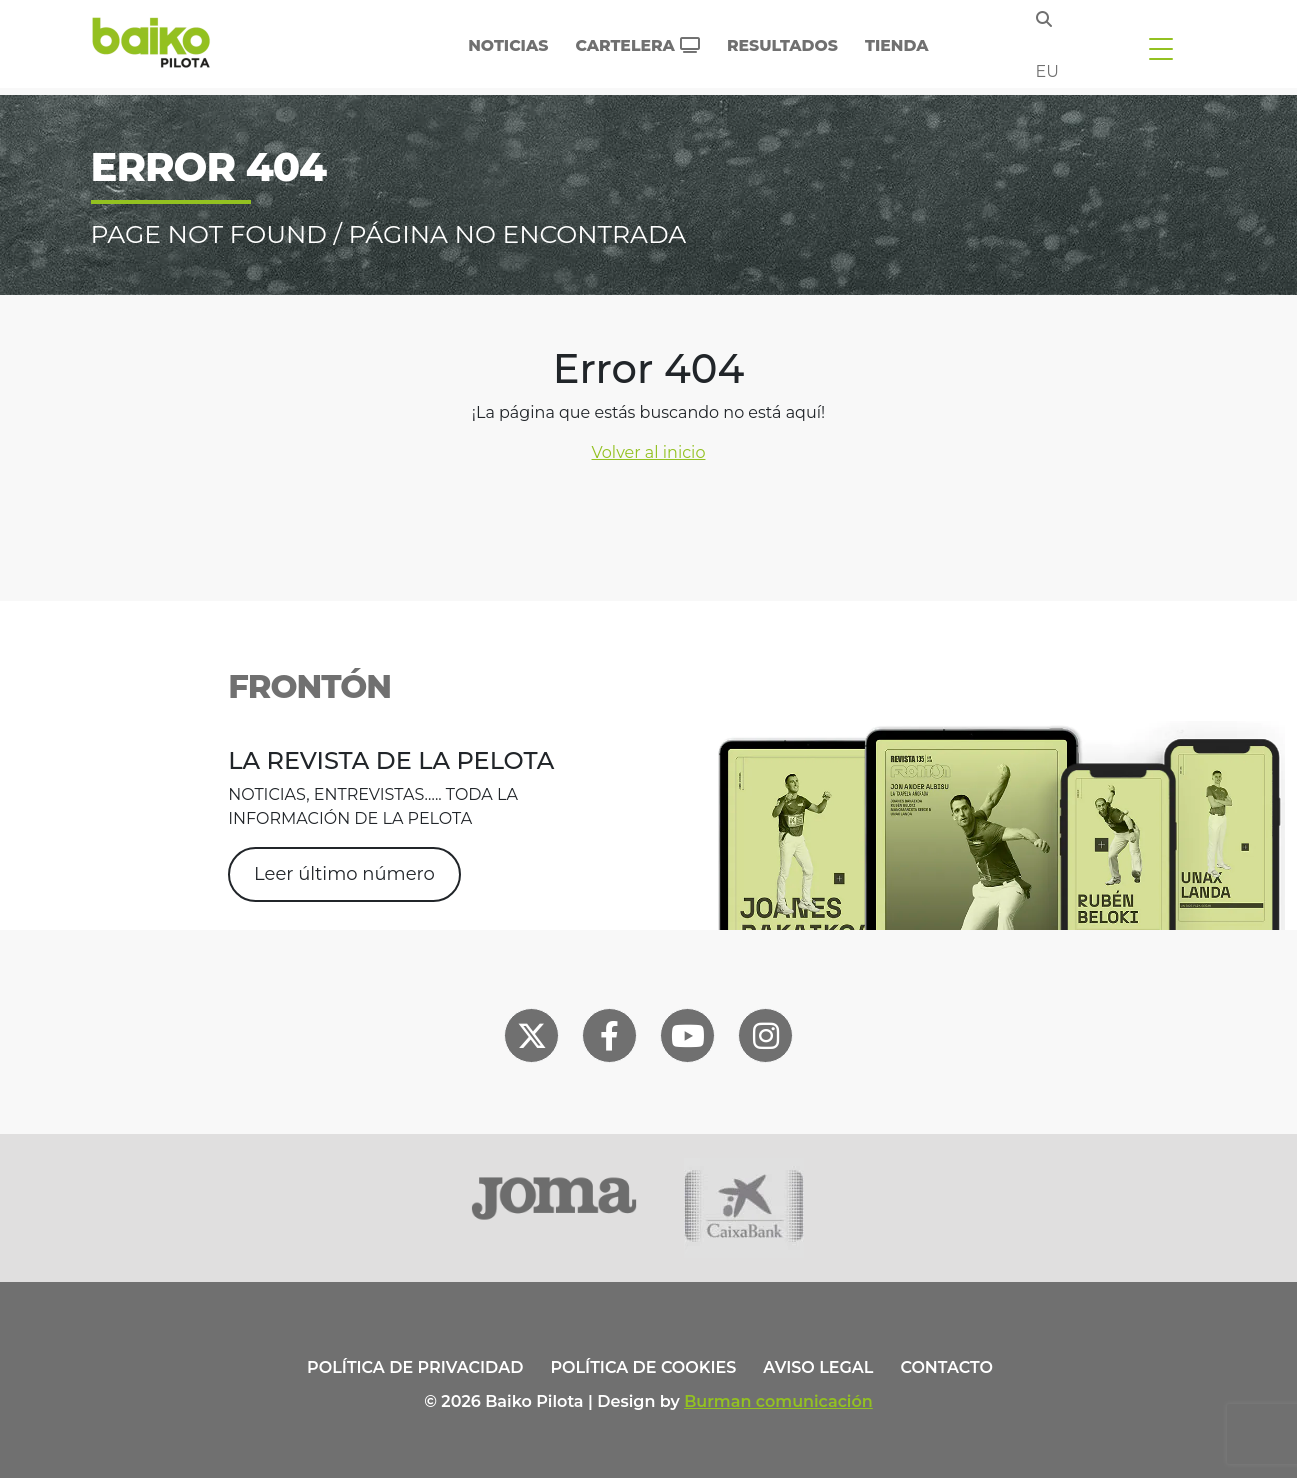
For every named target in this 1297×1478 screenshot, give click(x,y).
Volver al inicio (649, 452)
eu (1047, 71)
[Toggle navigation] (1161, 48)
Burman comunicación (778, 1401)
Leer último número (344, 874)
